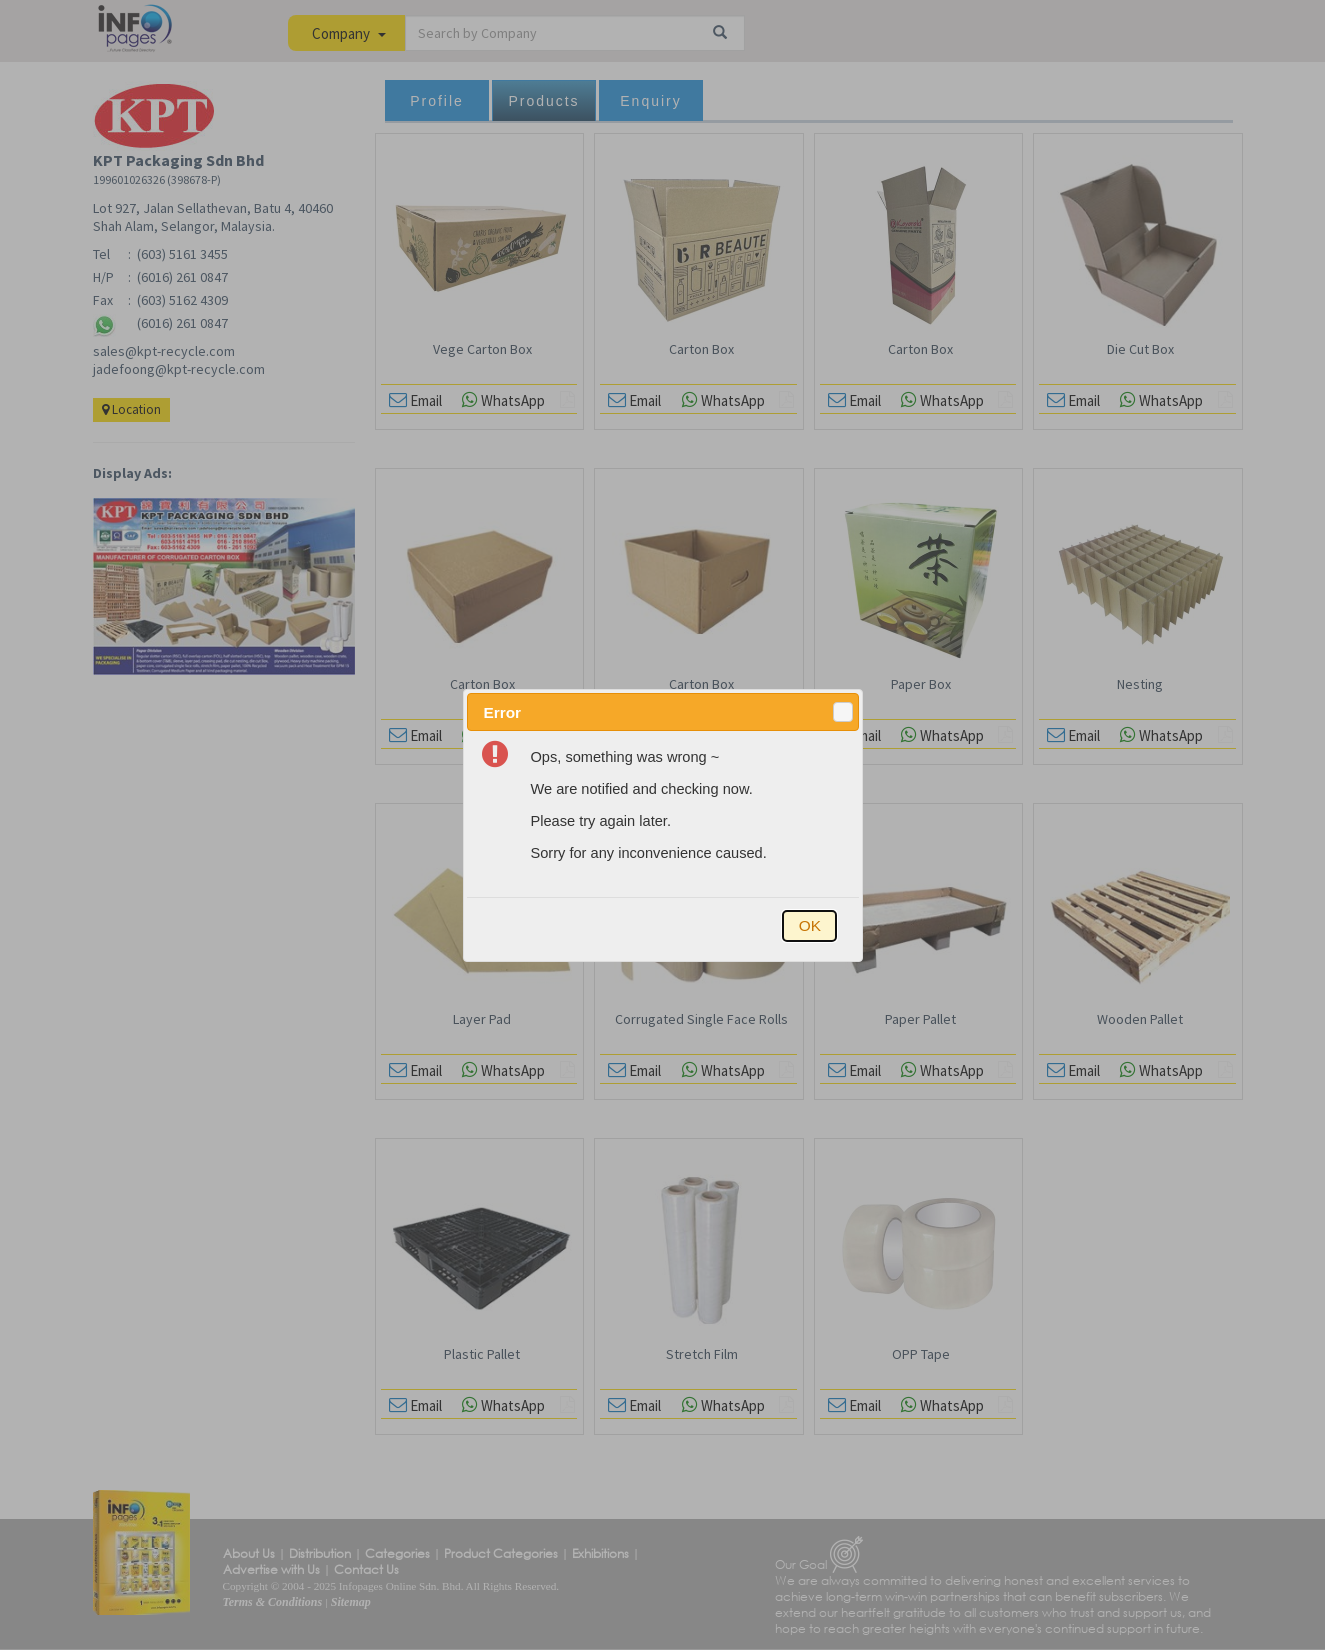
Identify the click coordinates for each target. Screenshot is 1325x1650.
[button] (843, 712)
